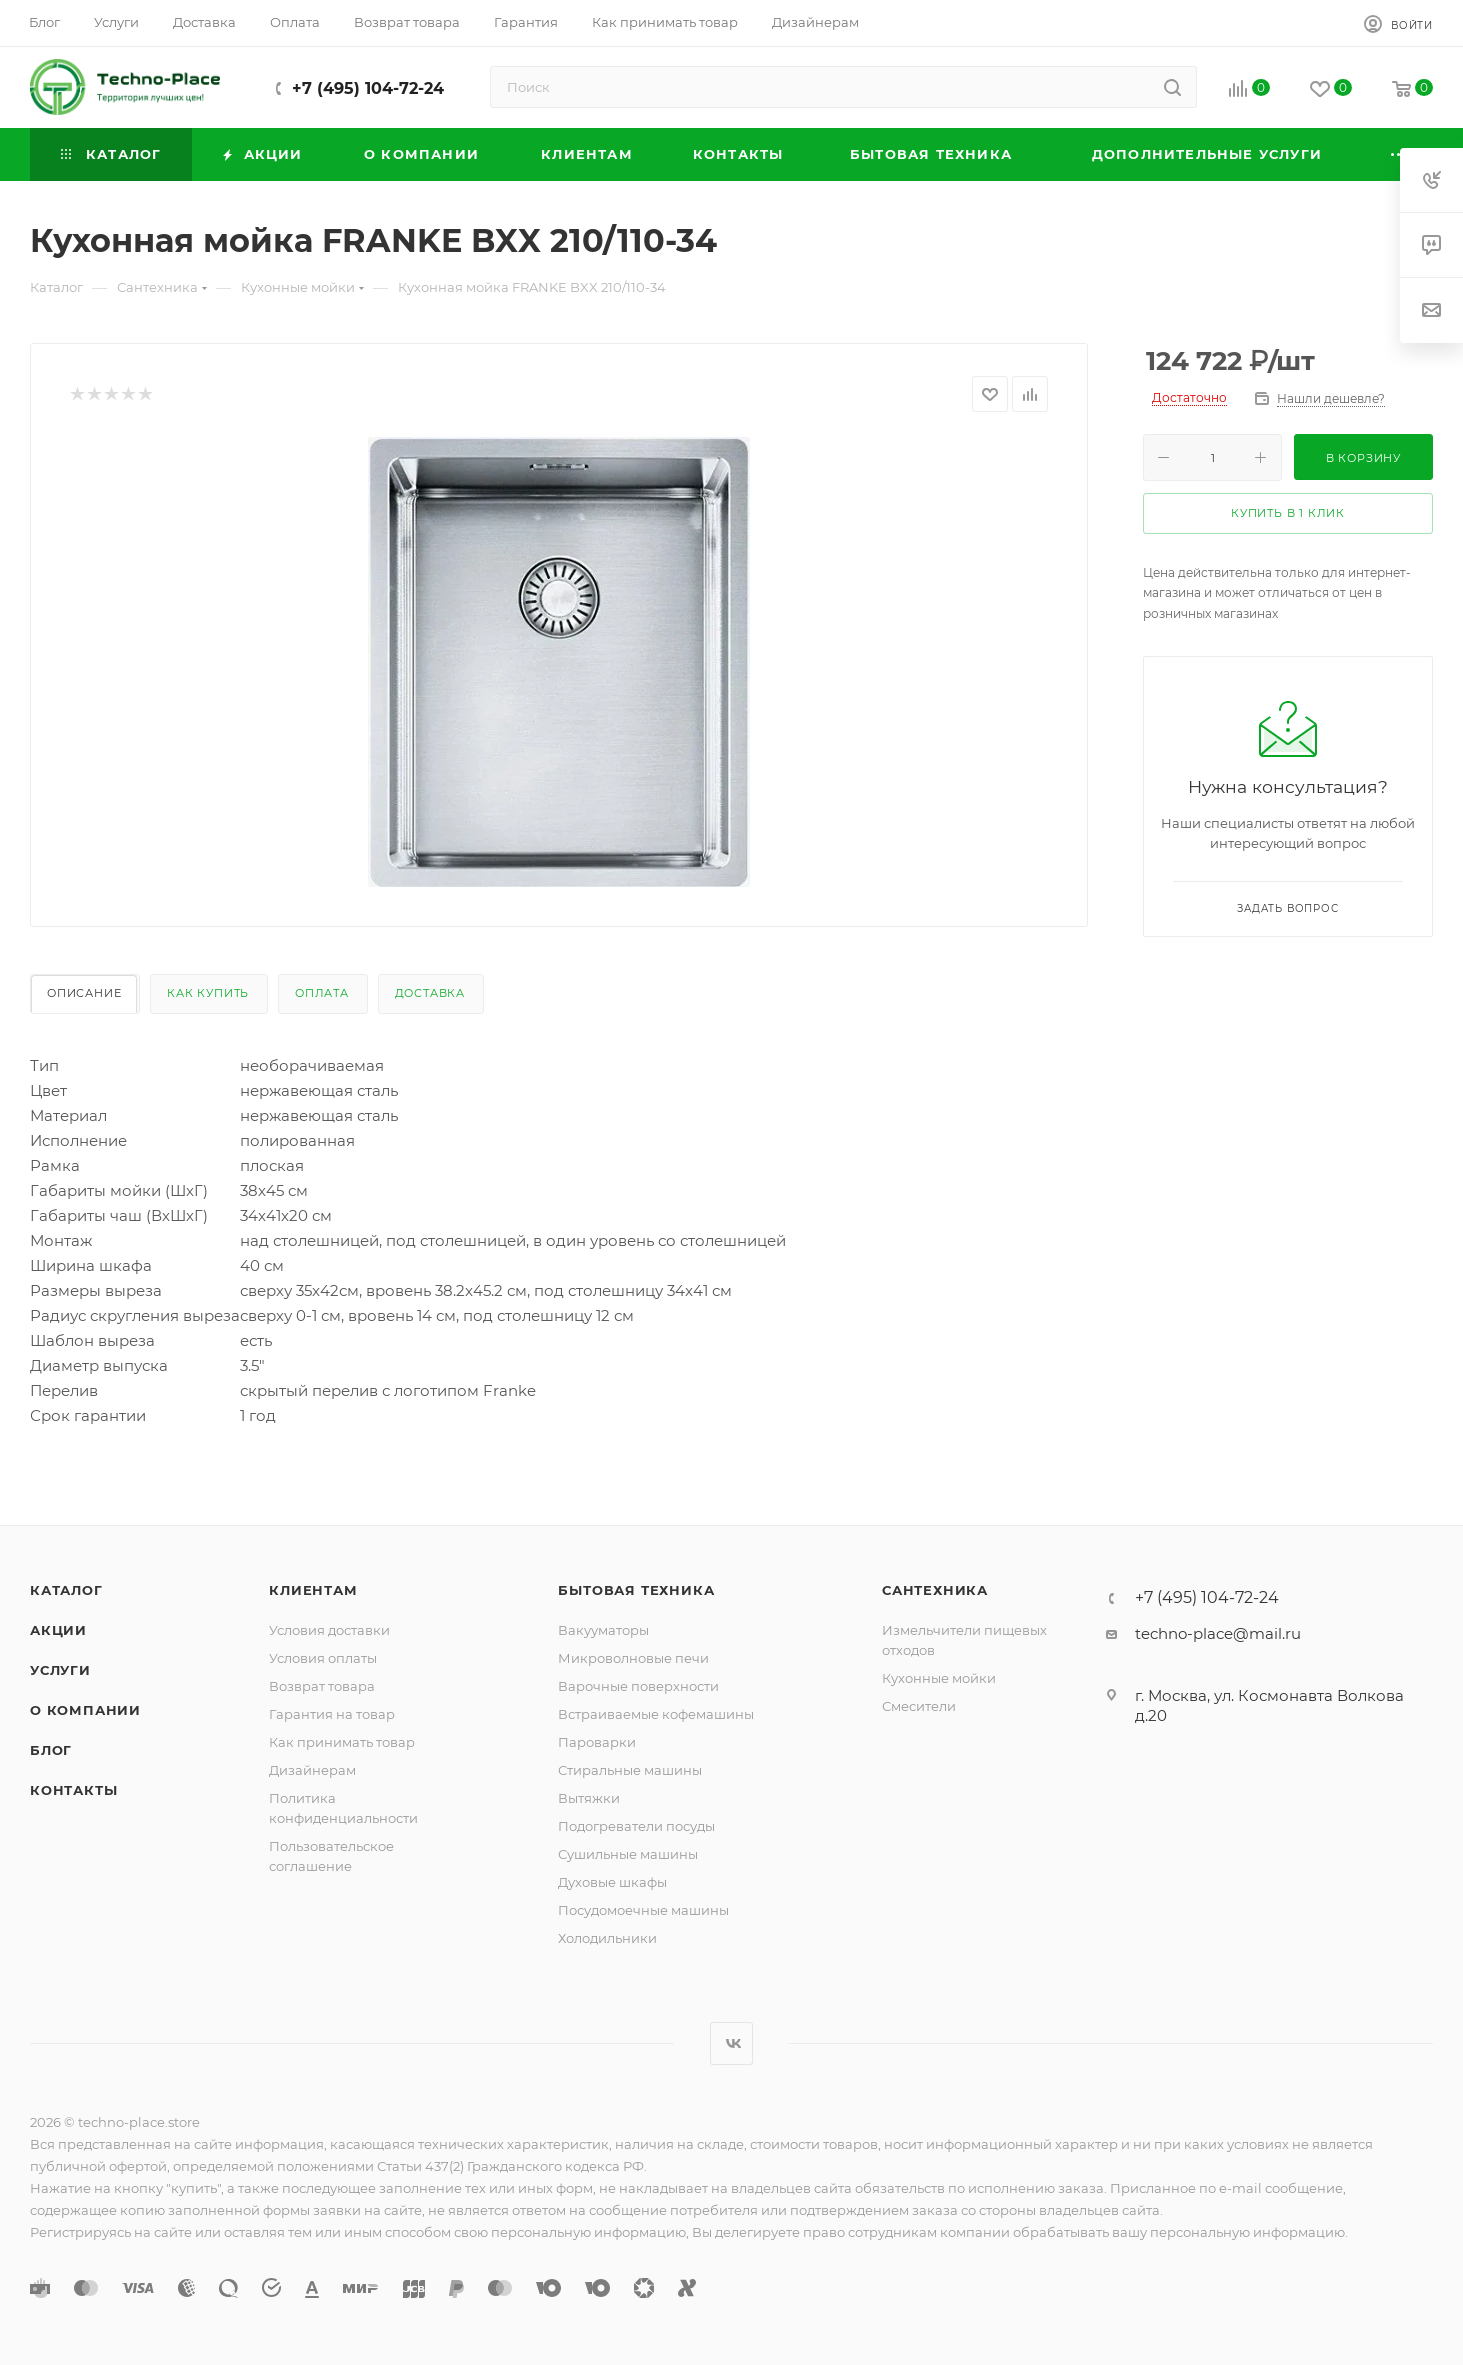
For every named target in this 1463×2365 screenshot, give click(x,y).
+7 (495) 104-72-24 (368, 88)
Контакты (73, 1790)
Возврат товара (322, 1686)
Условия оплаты (323, 1658)
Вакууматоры (603, 1630)
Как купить (208, 993)
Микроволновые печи (633, 1658)
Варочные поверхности (638, 1686)
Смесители (919, 1706)
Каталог (66, 1590)
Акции (58, 1630)
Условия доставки (329, 1630)
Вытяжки (589, 1798)
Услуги (60, 1670)
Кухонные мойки (939, 1678)
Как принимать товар (342, 1742)
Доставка (430, 993)
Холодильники (607, 1938)
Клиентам (313, 1590)
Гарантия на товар (332, 1714)
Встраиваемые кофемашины (656, 1714)
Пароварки (597, 1742)
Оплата (322, 993)
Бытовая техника (636, 1590)
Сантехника (935, 1590)
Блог (51, 1750)
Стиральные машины (630, 1770)
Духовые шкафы (612, 1882)
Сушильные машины (628, 1854)
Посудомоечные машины (643, 1910)
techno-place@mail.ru (1218, 1633)
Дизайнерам (312, 1770)
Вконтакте (731, 2043)
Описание (84, 993)
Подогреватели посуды (636, 1826)
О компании (85, 1710)
